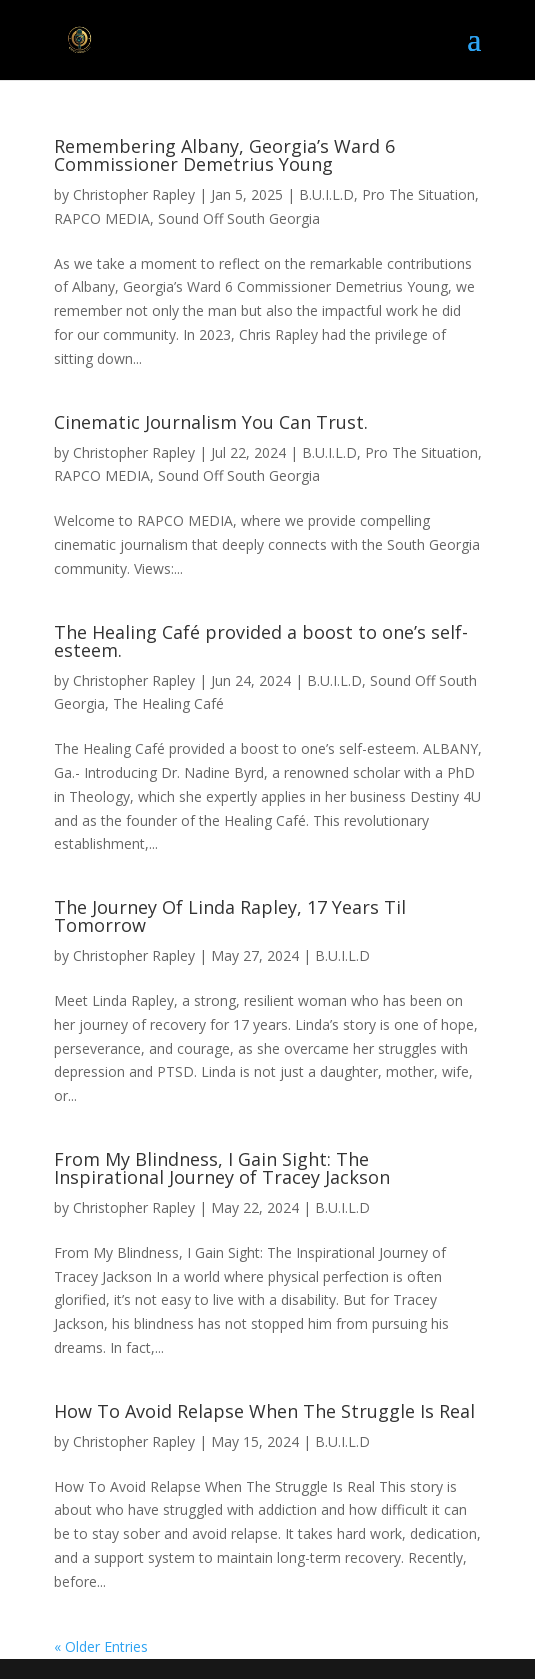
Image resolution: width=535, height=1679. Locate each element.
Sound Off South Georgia (239, 218)
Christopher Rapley (134, 194)
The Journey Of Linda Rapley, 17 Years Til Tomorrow (230, 916)
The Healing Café (168, 703)
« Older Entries (101, 1646)
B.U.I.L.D (326, 194)
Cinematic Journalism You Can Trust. (211, 422)
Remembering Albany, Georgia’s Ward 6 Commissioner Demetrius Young (224, 155)
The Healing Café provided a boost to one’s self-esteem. (261, 641)
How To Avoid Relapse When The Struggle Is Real (264, 1411)
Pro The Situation (418, 194)
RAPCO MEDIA (102, 218)
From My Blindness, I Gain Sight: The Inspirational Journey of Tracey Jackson (222, 1168)
